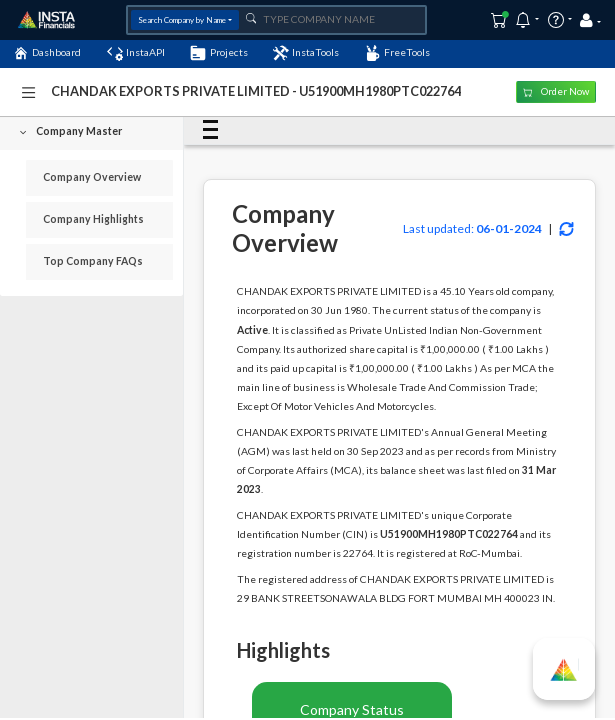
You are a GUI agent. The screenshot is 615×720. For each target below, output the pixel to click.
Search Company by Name (182, 20)
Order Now (556, 91)
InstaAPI (136, 53)
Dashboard (47, 53)
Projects (218, 53)
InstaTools (306, 53)
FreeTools (397, 53)
